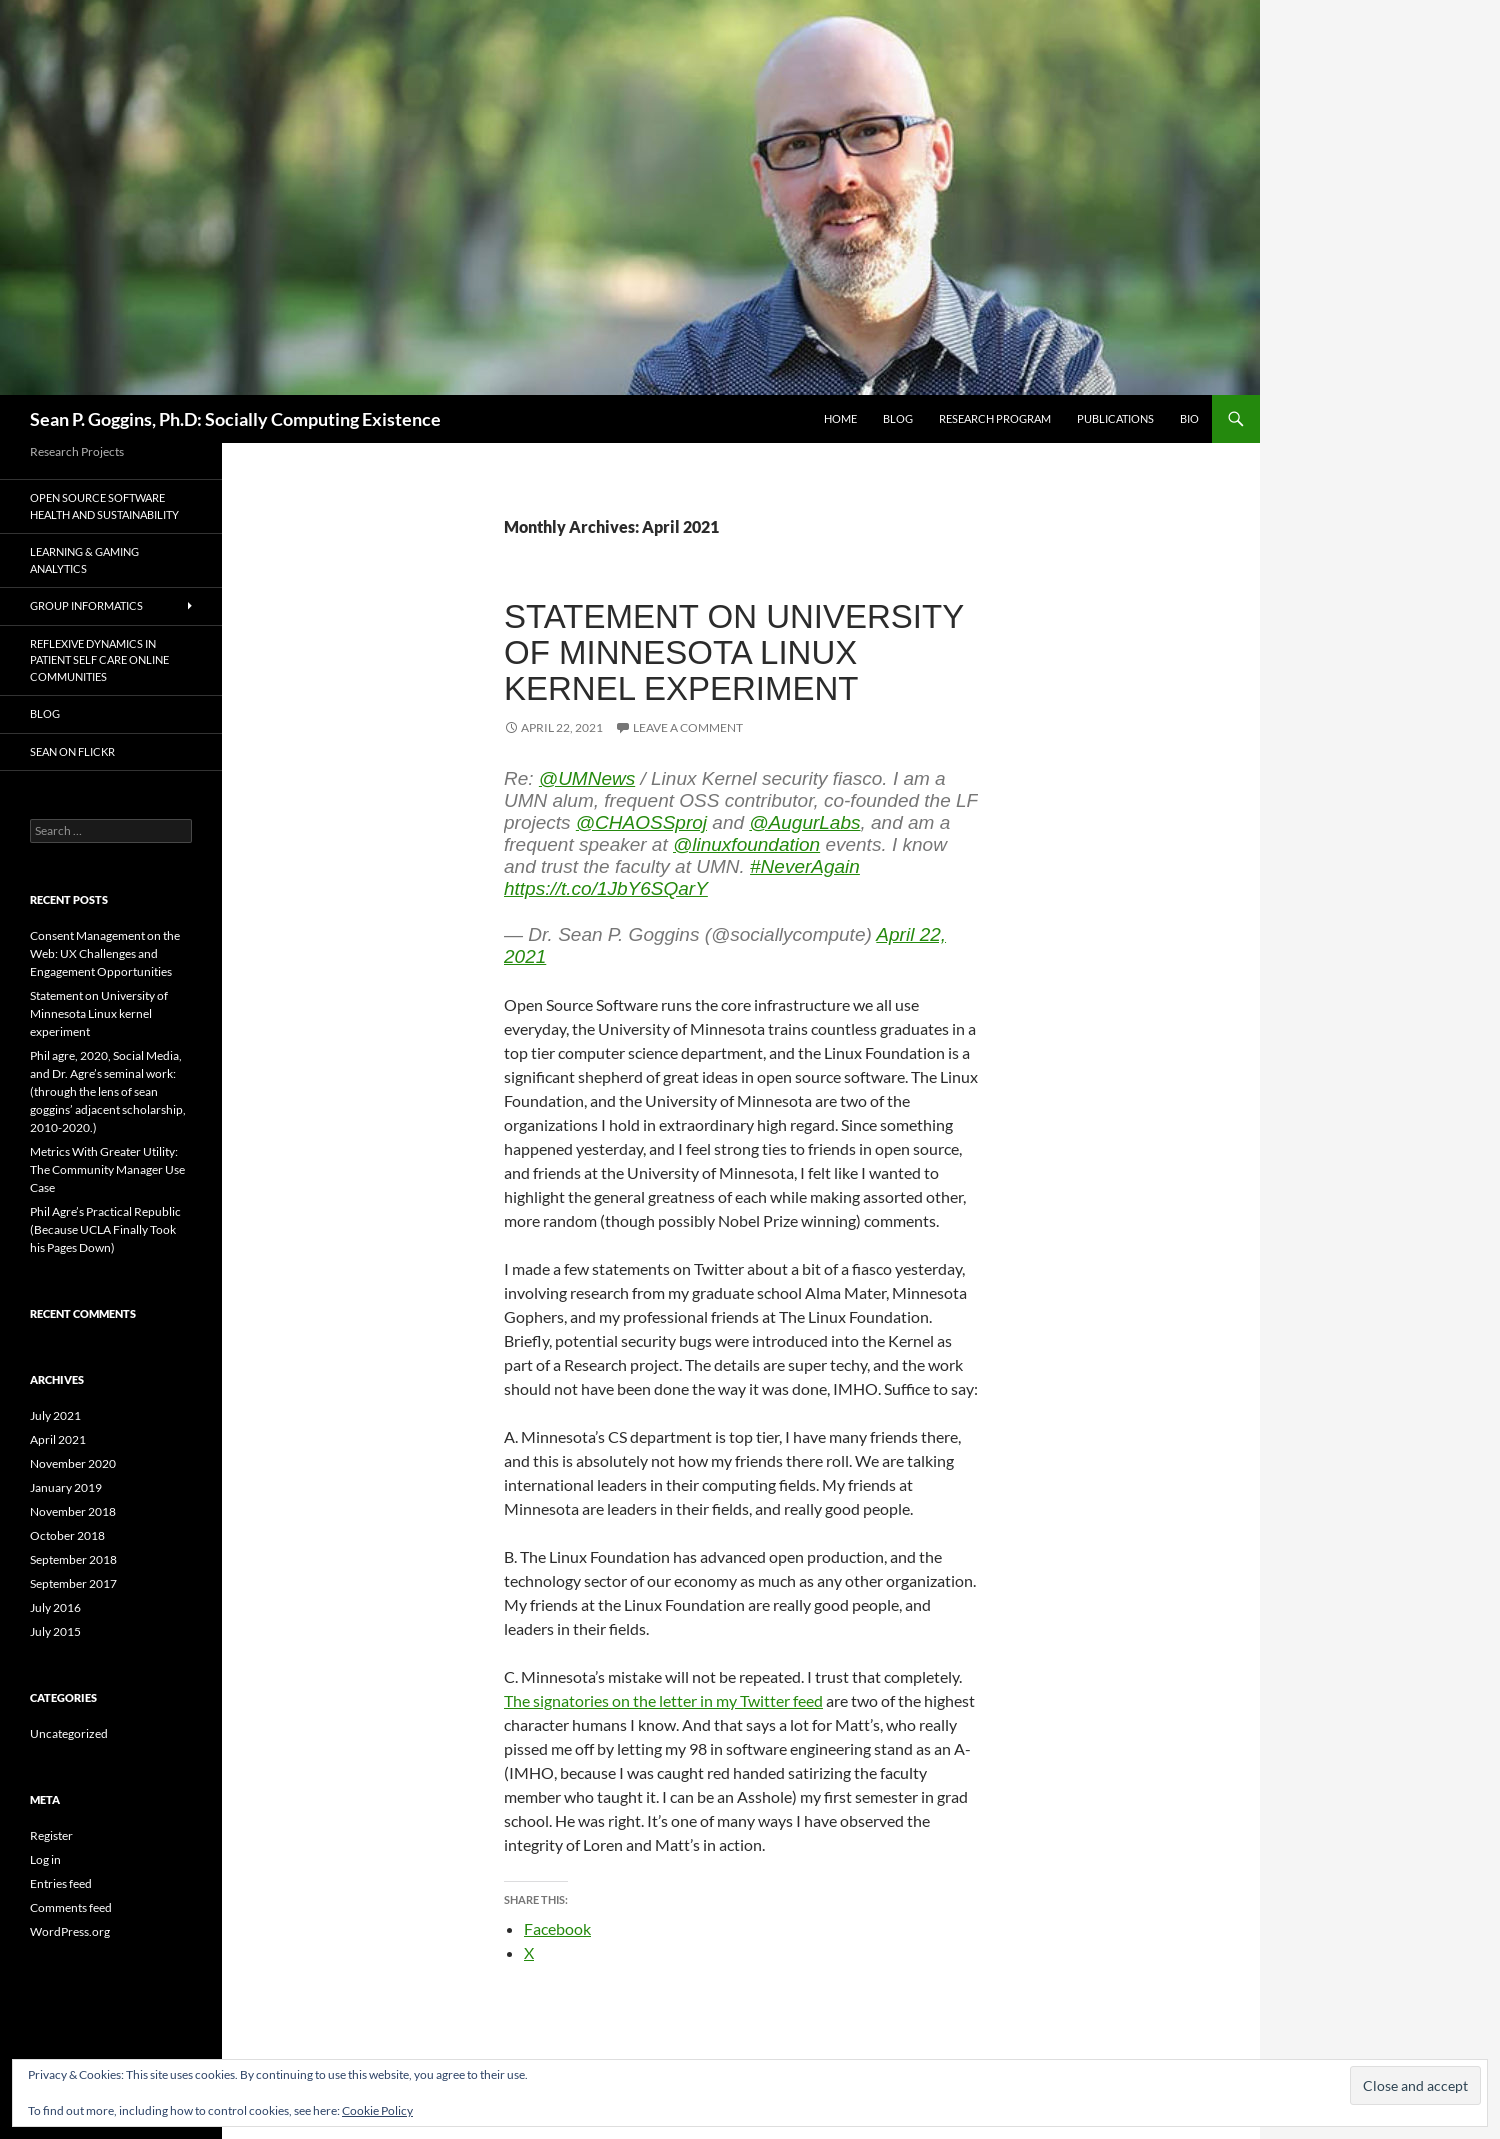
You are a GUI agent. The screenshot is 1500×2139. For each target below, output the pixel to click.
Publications (1115, 418)
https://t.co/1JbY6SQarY (606, 888)
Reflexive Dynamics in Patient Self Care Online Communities (99, 660)
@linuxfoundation (746, 844)
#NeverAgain (805, 866)
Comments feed (71, 1907)
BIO (1189, 418)
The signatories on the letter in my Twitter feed (663, 1700)
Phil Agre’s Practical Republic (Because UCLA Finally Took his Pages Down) (105, 1229)
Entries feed (61, 1883)
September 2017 (73, 1583)
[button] (1415, 2085)
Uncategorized (69, 1733)
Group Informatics (86, 605)
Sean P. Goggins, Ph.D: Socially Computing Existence (235, 419)
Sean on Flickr (72, 751)
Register (51, 1835)
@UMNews (587, 778)
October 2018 (67, 1535)
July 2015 (55, 1631)
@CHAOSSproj (641, 822)
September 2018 (73, 1559)
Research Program (995, 418)
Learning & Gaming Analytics (84, 560)
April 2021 (58, 1439)
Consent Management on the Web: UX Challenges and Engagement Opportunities (105, 953)
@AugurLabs (804, 822)
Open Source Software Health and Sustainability (104, 506)
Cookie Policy (377, 2110)
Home (840, 418)
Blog (898, 418)
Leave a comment (688, 727)
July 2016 (55, 1607)
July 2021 (55, 1415)
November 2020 (73, 1463)
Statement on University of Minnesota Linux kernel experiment (734, 652)
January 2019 (66, 1487)
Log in (45, 1859)
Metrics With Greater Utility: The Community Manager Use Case (107, 1169)
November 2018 (73, 1511)
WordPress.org (70, 1931)
